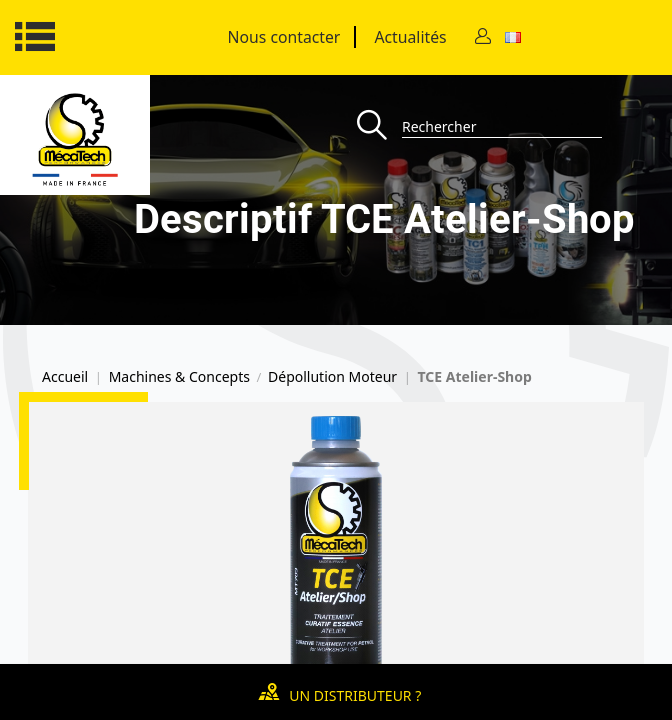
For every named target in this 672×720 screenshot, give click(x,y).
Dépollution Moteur (332, 377)
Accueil (65, 377)
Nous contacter (284, 37)
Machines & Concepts (179, 377)
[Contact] (483, 37)
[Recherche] (379, 126)
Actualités (410, 37)
